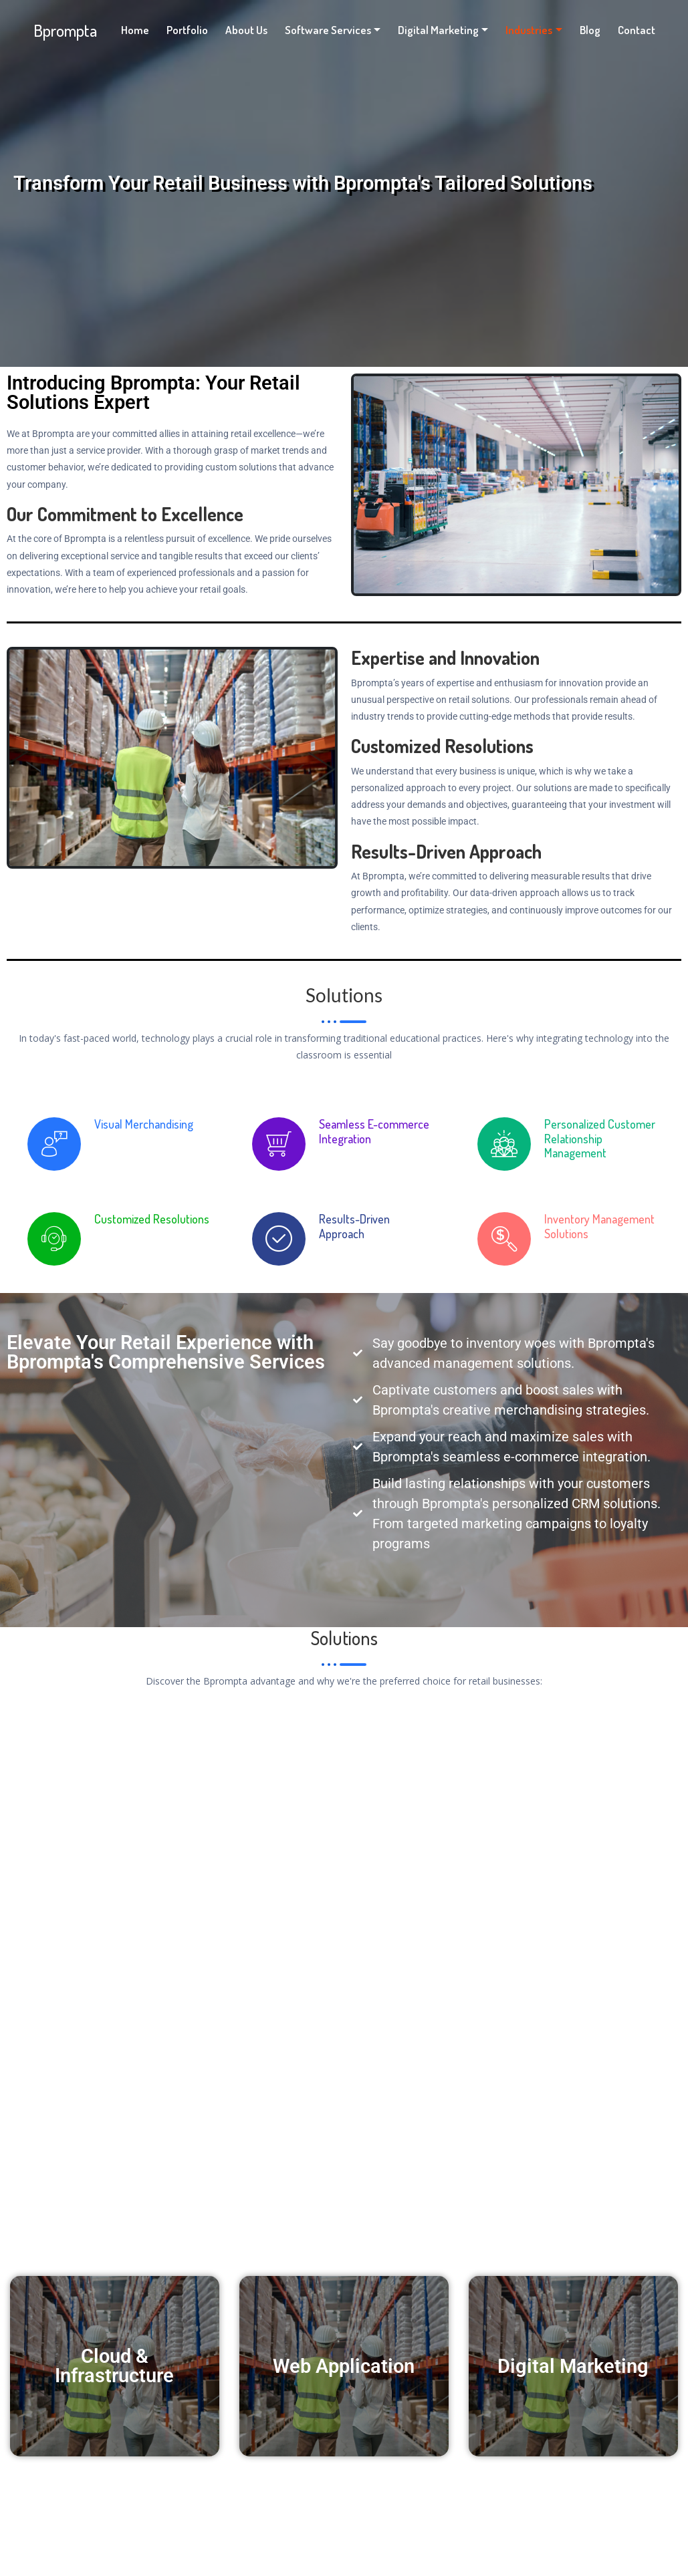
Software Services (328, 30)
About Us (246, 30)
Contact (636, 30)
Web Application (344, 2366)
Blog (590, 30)
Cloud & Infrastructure (114, 2366)
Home (135, 30)
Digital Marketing (438, 30)
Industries (528, 30)
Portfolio (187, 30)
